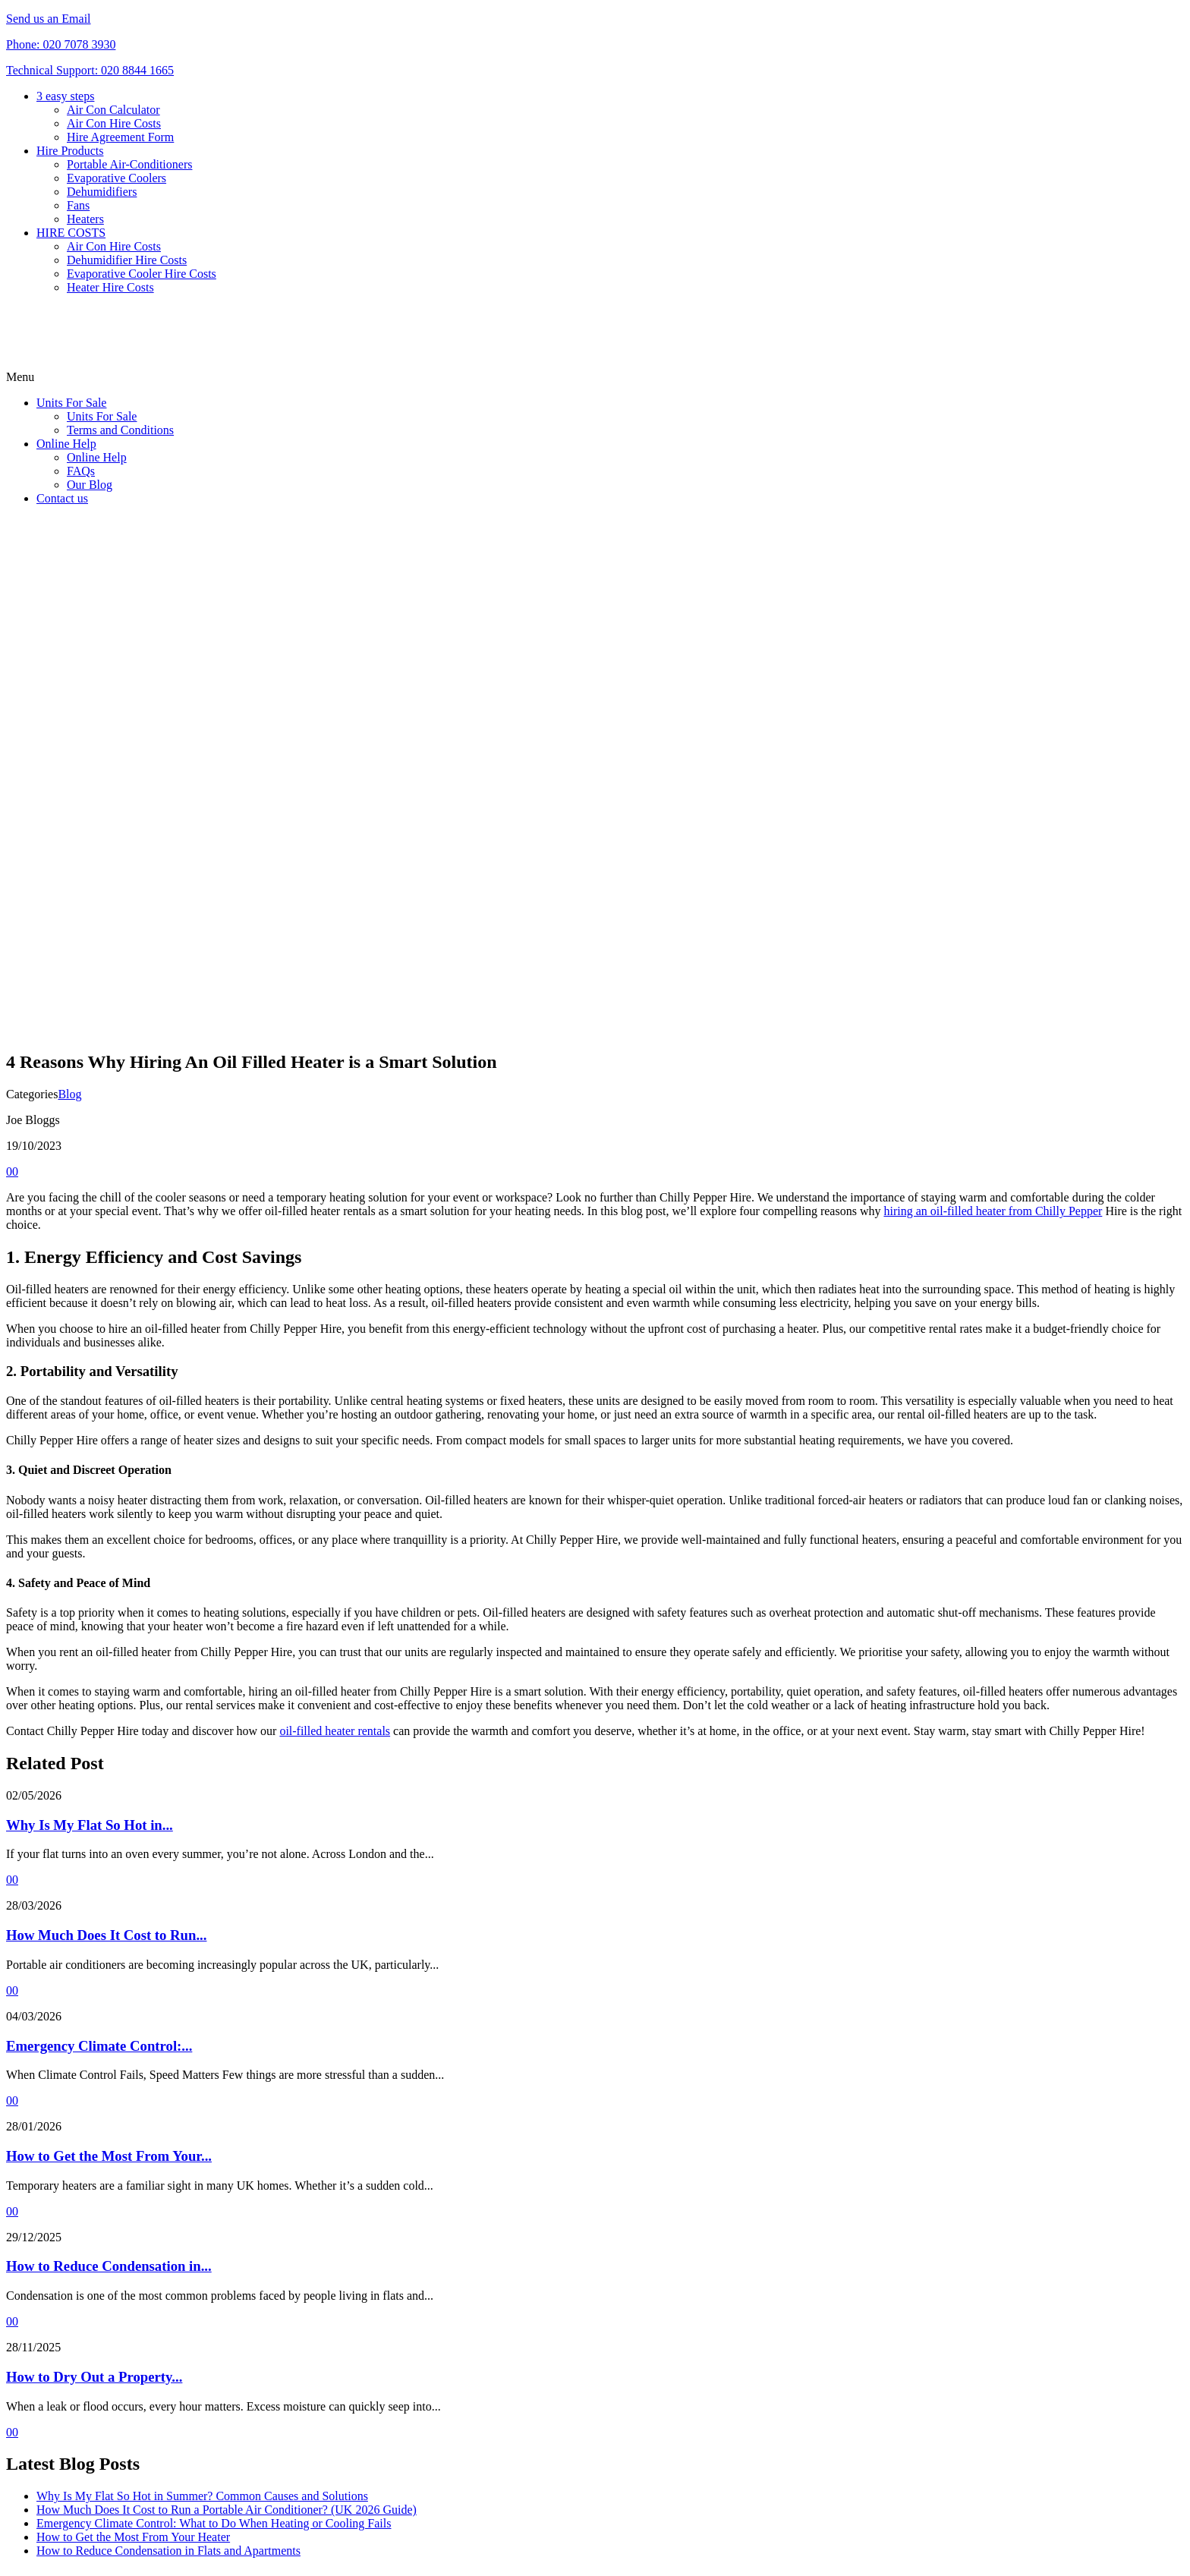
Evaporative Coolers (116, 178)
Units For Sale (71, 402)
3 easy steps (65, 96)
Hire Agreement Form (120, 137)
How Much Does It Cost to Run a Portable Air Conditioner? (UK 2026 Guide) (226, 2509)
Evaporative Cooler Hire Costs (141, 273)
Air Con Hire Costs (114, 123)
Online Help (66, 443)
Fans (78, 205)
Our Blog (89, 484)
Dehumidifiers (102, 191)
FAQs (81, 470)
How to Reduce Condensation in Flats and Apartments (168, 2550)
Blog (69, 1094)
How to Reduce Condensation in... (109, 2266)
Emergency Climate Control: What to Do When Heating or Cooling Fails (213, 2523)
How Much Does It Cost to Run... (106, 1935)
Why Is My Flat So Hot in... (89, 1825)
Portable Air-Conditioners (129, 164)
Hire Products (69, 150)
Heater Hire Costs (110, 287)
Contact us (62, 498)
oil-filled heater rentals (334, 1730)
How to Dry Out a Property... (94, 2377)
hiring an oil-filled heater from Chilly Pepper (992, 1211)
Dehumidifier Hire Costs (127, 260)
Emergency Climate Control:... (99, 2046)
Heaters (85, 219)
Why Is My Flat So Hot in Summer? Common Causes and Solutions (202, 2495)
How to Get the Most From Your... (109, 2156)
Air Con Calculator (113, 109)
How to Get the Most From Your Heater (133, 2536)
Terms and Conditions (120, 430)
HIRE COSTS (70, 232)
